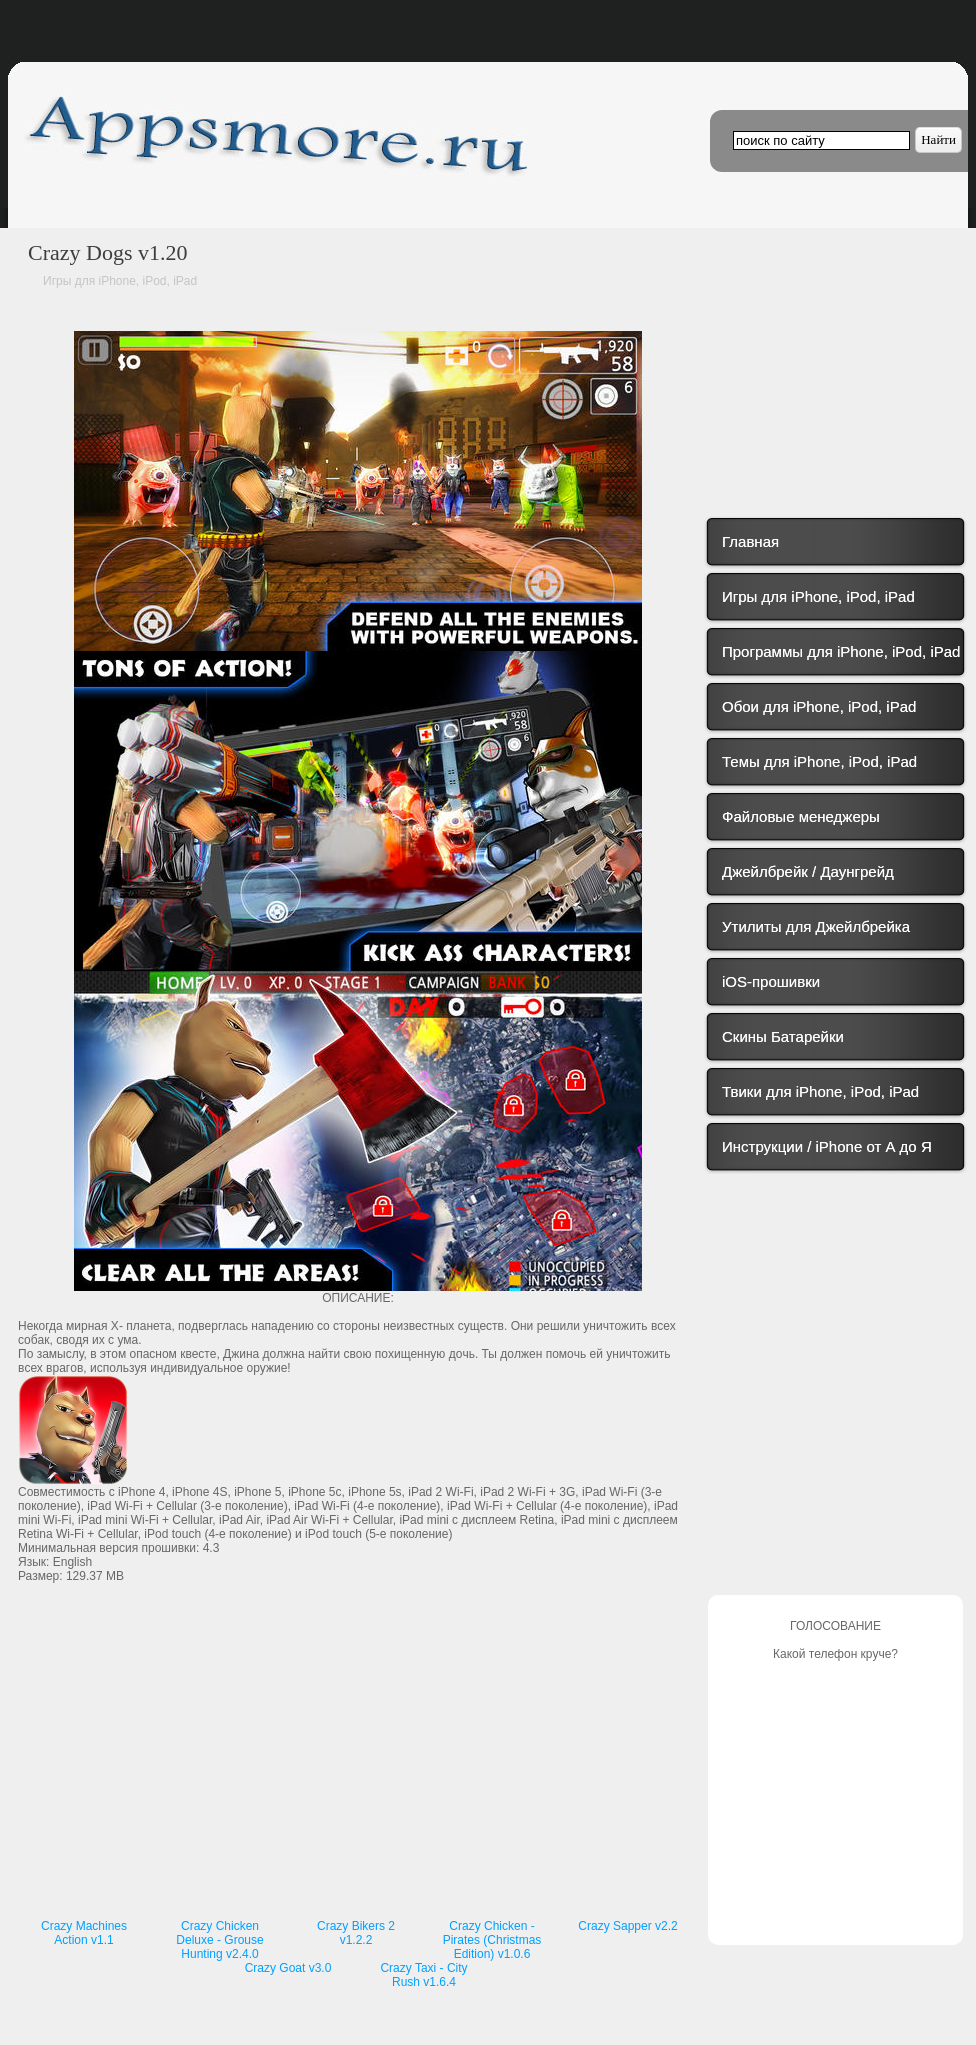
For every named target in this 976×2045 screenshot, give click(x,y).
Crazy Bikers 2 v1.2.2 (356, 1933)
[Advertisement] (358, 1765)
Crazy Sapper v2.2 (627, 1926)
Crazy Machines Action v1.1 (84, 1933)
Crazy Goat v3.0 (288, 1968)
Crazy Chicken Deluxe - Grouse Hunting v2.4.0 (219, 1940)
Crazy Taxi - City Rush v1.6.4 (423, 1975)
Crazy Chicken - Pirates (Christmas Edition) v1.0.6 (492, 1940)
